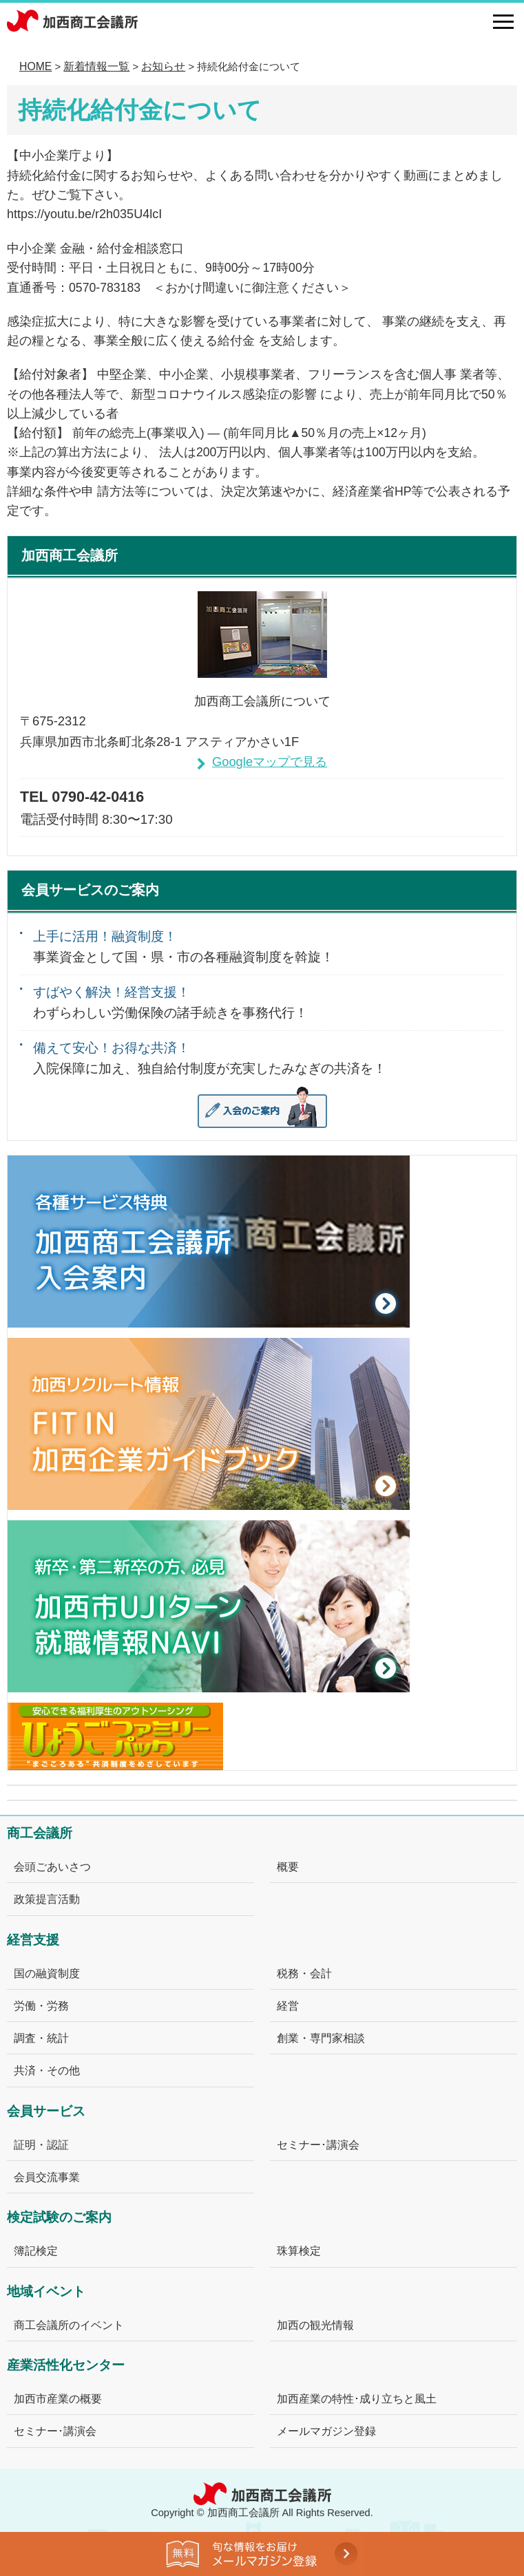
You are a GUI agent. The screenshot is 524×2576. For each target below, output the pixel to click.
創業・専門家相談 (321, 2038)
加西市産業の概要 (58, 2398)
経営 (288, 2005)
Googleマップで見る (269, 761)
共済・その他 (47, 2070)
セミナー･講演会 (318, 2144)
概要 (288, 1866)
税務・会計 (304, 1973)
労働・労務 (41, 2005)
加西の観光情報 (315, 2325)
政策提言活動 (47, 1899)
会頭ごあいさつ (52, 1866)
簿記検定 (36, 2250)
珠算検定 (299, 2250)
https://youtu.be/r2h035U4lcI (84, 214)
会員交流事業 (47, 2177)
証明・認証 (41, 2144)
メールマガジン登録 (326, 2431)
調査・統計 (41, 2038)
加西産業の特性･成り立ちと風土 (357, 2398)
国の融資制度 (47, 1973)
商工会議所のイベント (69, 2325)
